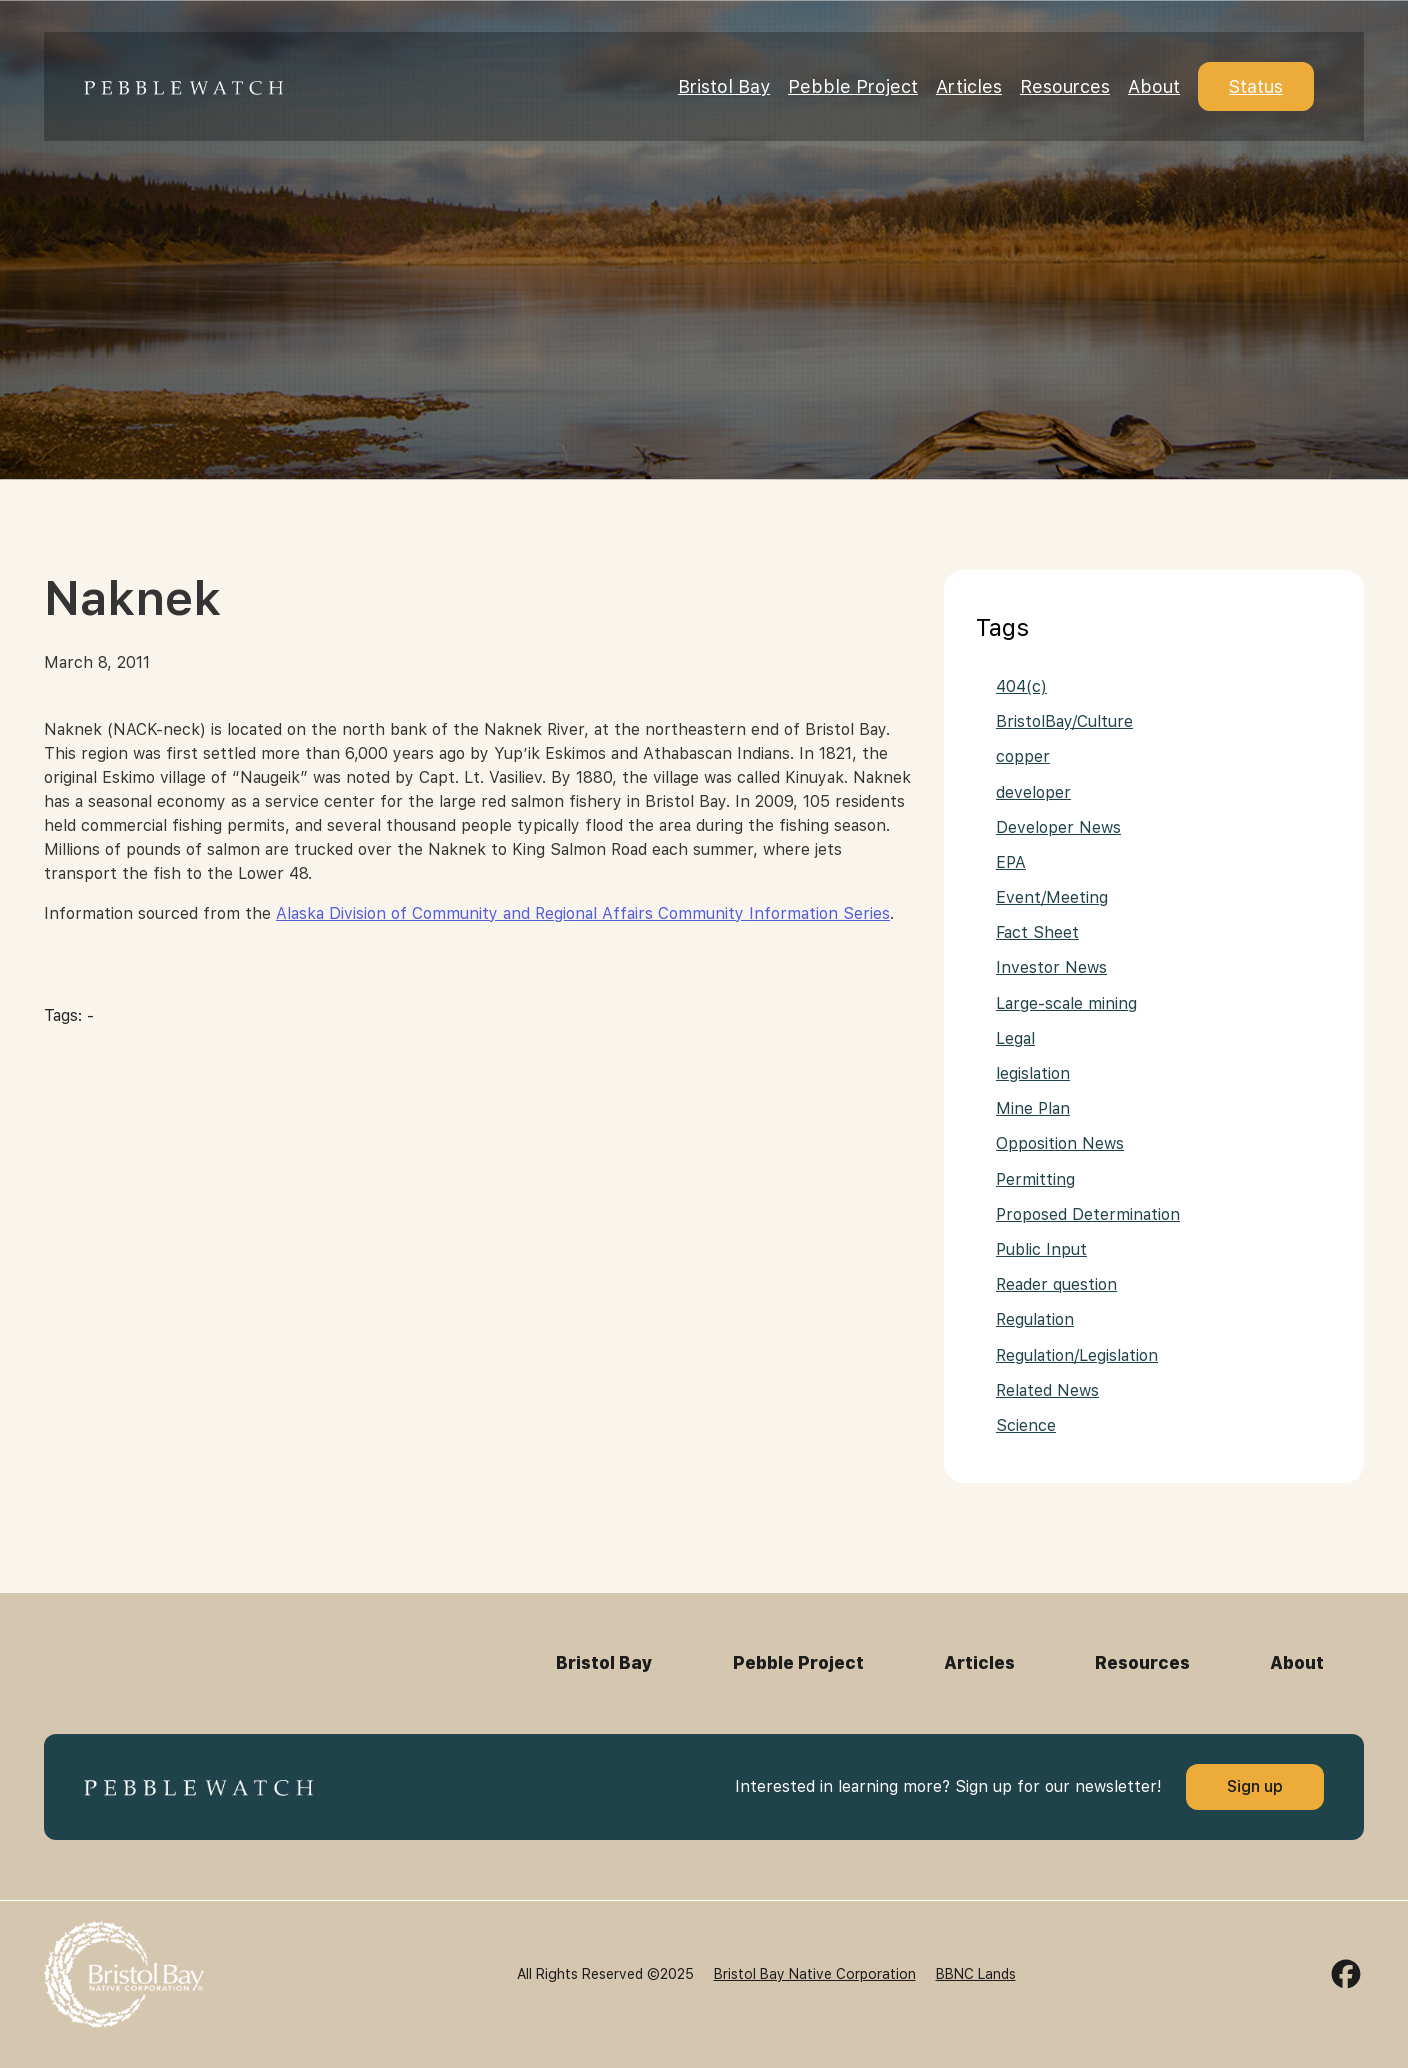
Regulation (1035, 1319)
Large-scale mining (1066, 1003)
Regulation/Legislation (1077, 1355)
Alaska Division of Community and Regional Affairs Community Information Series (583, 913)
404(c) (1021, 686)
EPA (1011, 862)
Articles (969, 86)
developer (1033, 792)
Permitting (1035, 1179)
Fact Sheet (1037, 932)
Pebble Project (853, 86)
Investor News (1051, 967)
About (1154, 86)
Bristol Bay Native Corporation (815, 1974)
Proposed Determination (1088, 1214)
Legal (1015, 1038)
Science (1026, 1425)
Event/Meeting (1052, 897)
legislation (1033, 1073)
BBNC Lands (976, 1974)
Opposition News (1060, 1143)
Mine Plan (1033, 1108)
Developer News (1058, 827)
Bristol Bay (724, 86)
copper (1023, 756)
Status (1256, 86)
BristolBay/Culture (1064, 721)
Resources (1065, 86)
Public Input (1041, 1249)
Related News (1047, 1390)
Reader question (1056, 1284)
